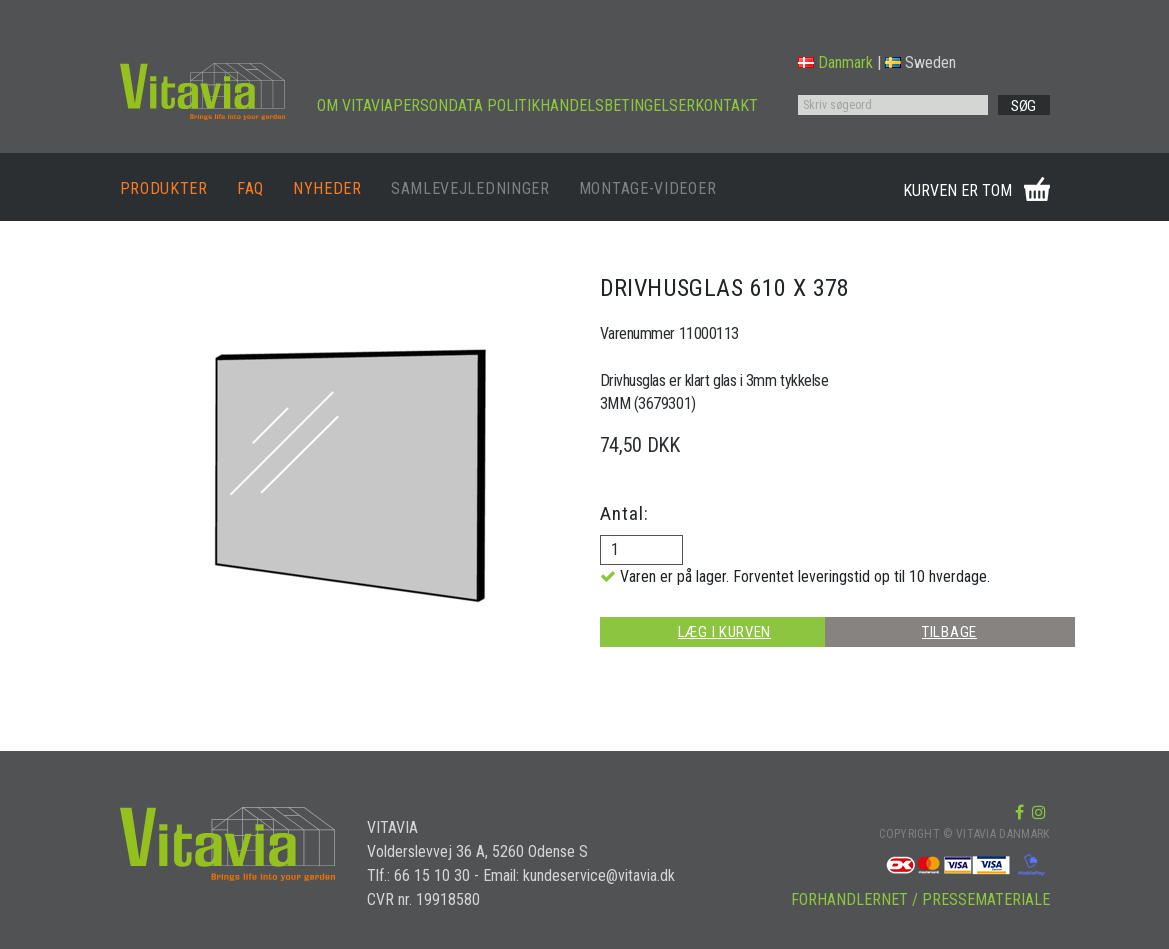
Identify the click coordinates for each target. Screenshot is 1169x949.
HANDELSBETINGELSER (617, 105)
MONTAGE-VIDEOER (648, 188)
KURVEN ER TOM (957, 190)
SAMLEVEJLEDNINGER (470, 188)
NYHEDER (327, 188)
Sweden (920, 62)
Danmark (835, 62)
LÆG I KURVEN (724, 632)
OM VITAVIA (355, 105)
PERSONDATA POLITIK (466, 105)
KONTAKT (726, 105)
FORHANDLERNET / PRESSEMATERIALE (920, 899)
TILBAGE (949, 632)
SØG (1023, 106)
